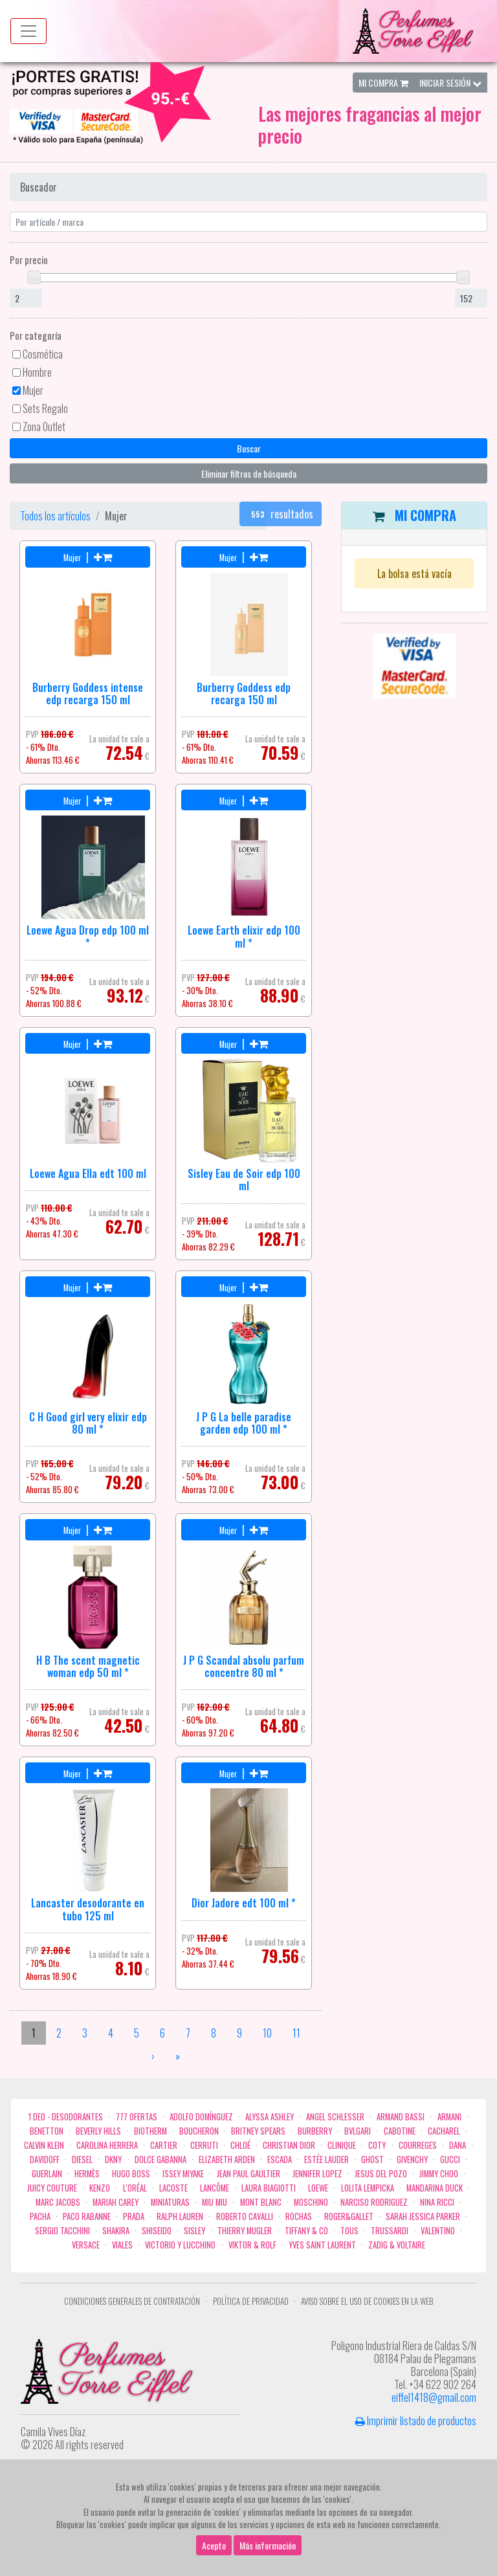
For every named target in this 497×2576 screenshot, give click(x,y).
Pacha (40, 2216)
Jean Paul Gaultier (248, 2174)
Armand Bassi (401, 2117)
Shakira (115, 2231)
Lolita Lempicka (367, 2188)
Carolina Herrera (107, 2145)
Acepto (214, 2550)
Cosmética (43, 354)
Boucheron (199, 2131)
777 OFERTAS (136, 2117)
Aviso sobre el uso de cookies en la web (367, 2301)
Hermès (87, 2174)
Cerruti (204, 2145)
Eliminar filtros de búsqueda (248, 473)
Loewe (318, 2188)
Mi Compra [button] (383, 82)
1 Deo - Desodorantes (65, 2117)
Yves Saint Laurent (322, 2245)
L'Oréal (135, 2188)
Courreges (418, 2145)
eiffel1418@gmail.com (434, 2397)
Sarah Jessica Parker (423, 2216)
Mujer (33, 390)
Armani (449, 2117)
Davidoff (45, 2159)
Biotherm (150, 2131)
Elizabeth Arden (227, 2159)
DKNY (113, 2159)
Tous (349, 2231)
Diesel (82, 2159)
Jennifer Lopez (317, 2174)
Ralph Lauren (180, 2216)
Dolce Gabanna (160, 2159)
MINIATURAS (170, 2202)
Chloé (240, 2145)
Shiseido (156, 2231)
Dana (457, 2145)
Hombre (37, 372)
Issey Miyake (183, 2174)
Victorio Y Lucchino (180, 2245)
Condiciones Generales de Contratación (132, 2301)
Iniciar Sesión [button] (450, 82)
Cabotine (399, 2131)
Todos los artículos (55, 516)
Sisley (194, 2231)
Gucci (450, 2159)
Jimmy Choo (438, 2174)
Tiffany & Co (306, 2231)
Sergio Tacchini (62, 2231)
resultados (280, 514)
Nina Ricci (437, 2202)
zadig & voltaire (396, 2245)
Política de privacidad (251, 2301)
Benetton (46, 2131)
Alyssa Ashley (269, 2117)
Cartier (163, 2145)
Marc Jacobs (58, 2202)
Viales (122, 2245)
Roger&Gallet (348, 2216)
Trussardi (389, 2231)
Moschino (311, 2202)
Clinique (341, 2145)
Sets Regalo (45, 408)
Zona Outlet (44, 426)
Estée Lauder (326, 2159)
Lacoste (173, 2188)
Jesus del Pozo (381, 2174)
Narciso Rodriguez (374, 2202)
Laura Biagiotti (268, 2188)
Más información (267, 2550)
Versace (86, 2245)
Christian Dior (289, 2145)
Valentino (438, 2231)
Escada (279, 2159)
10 (267, 2033)
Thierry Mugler (244, 2231)
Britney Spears (258, 2131)
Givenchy (412, 2159)
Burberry (315, 2131)
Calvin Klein (44, 2145)
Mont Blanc (261, 2202)
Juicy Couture (52, 2188)
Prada (133, 2216)
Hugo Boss (131, 2174)
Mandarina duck (434, 2188)
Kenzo (99, 2188)
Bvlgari (357, 2131)
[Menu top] (28, 31)
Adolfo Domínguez (201, 2117)
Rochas (298, 2216)
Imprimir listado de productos (415, 2420)
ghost (372, 2159)
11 (296, 2033)
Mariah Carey (115, 2202)
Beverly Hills (98, 2131)
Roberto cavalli (244, 2216)
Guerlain (47, 2174)
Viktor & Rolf (252, 2245)
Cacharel (444, 2131)
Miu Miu (214, 2202)
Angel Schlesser (335, 2117)
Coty (377, 2145)
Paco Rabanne (87, 2216)
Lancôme (214, 2188)
